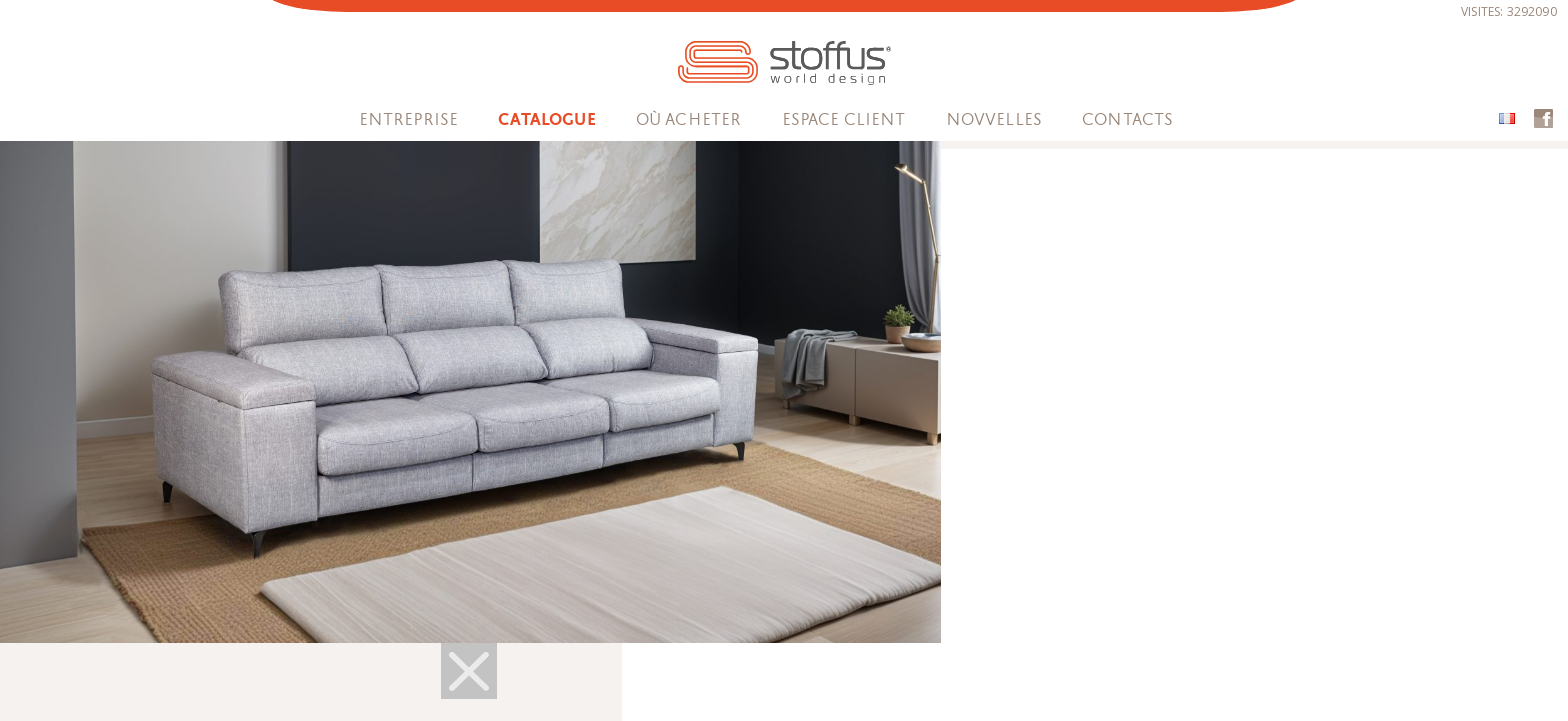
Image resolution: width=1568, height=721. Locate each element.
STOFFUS (784, 63)
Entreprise (409, 119)
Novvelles (994, 119)
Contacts (1127, 119)
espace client (844, 119)
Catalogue (546, 120)
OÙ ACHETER (689, 119)
